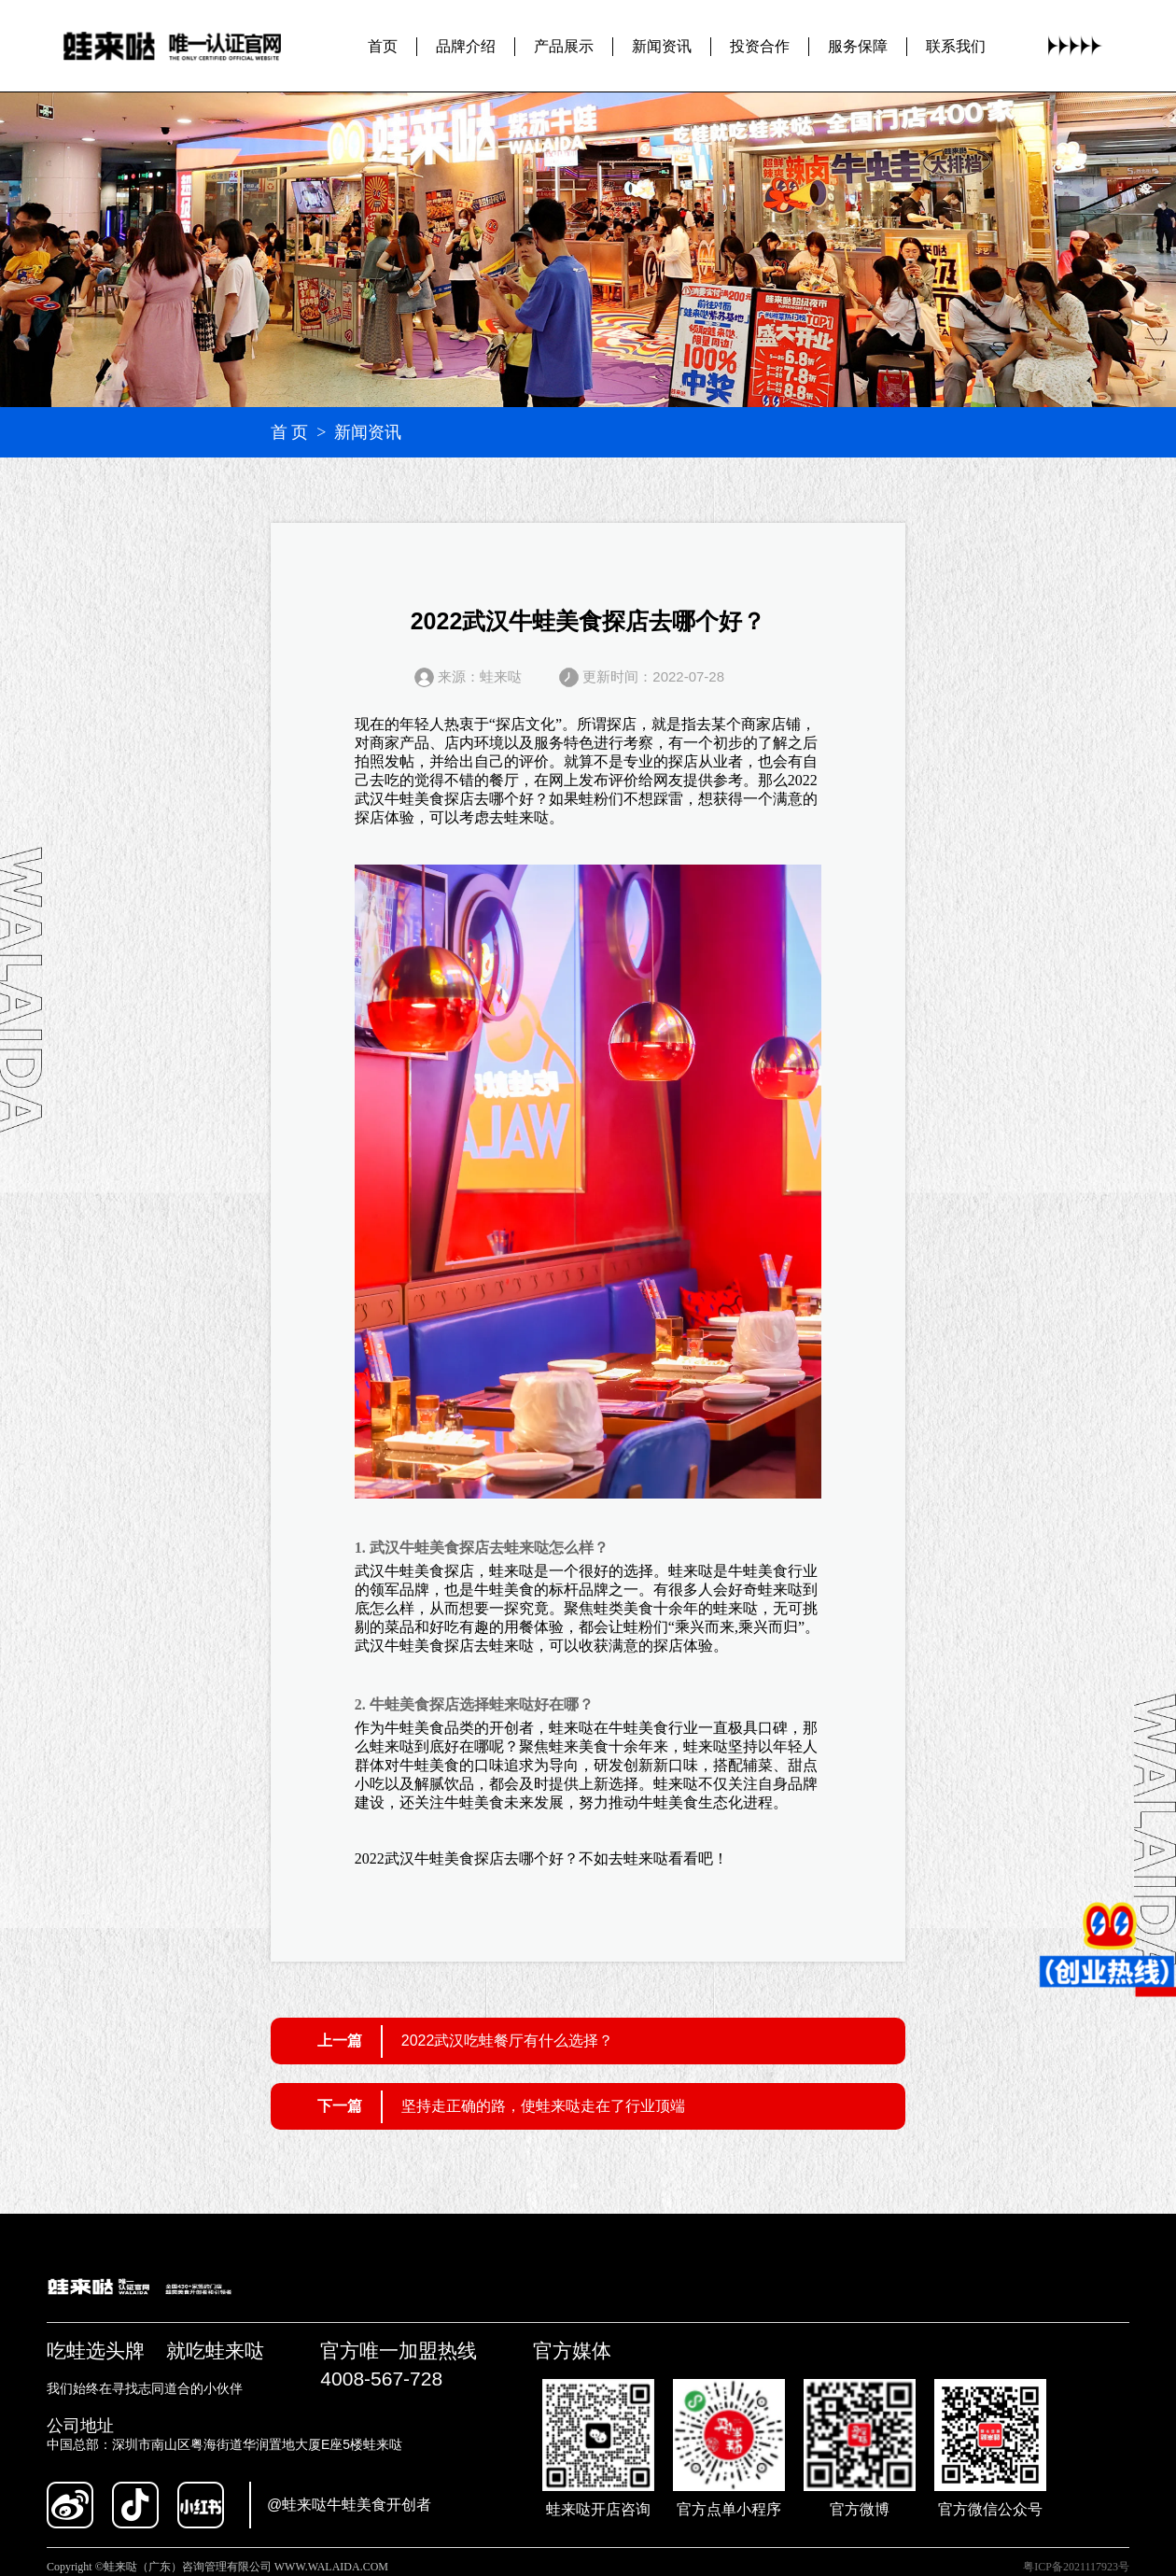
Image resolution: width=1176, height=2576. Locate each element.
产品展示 (564, 46)
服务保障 (858, 46)
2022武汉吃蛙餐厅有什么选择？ (507, 2040)
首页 (383, 46)
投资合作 (760, 46)
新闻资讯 (662, 46)
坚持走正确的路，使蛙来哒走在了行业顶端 (543, 2106)
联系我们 (956, 46)
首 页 (290, 432)
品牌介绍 (466, 46)
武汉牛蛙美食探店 (414, 799)
